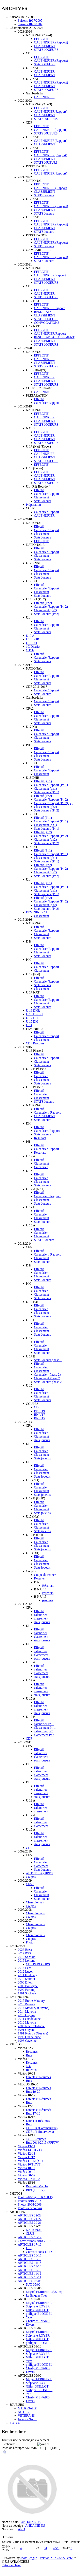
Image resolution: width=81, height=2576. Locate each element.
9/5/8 (56, 2548)
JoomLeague (28, 2558)
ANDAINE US (30, 2522)
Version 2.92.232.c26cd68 (57, 2558)
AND (21, 2529)
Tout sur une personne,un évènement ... (27, 2440)
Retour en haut (11, 2565)
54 (45, 2548)
